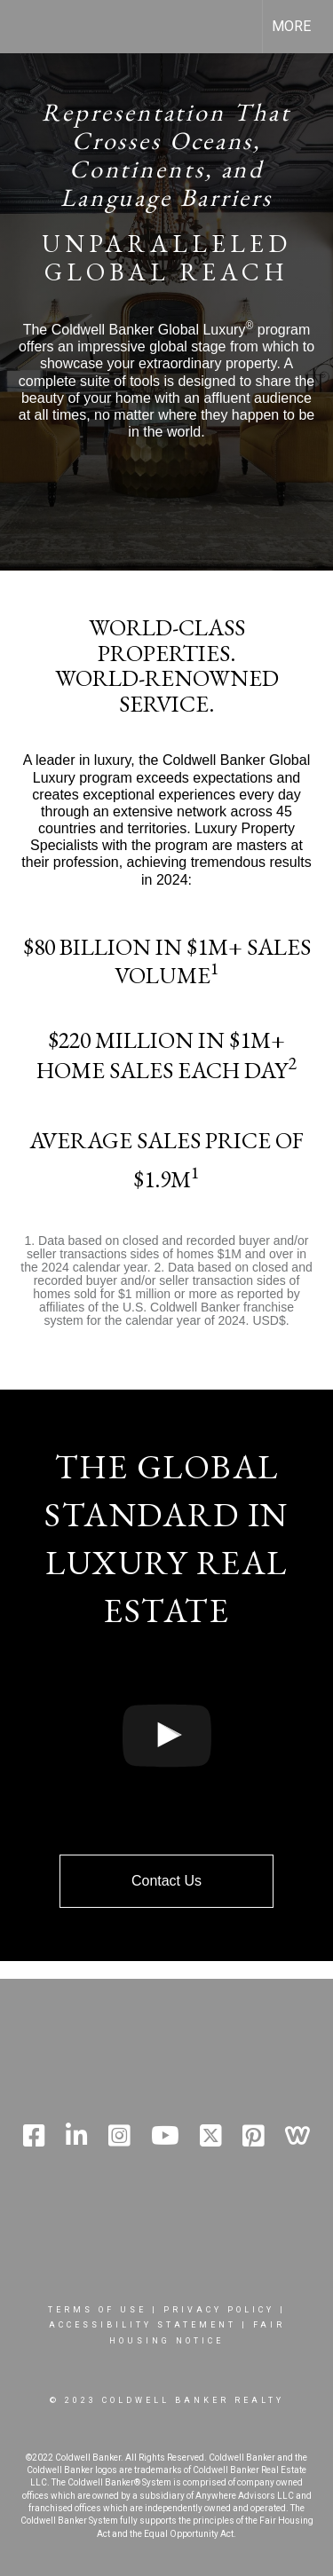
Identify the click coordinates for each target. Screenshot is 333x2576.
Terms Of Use (97, 2309)
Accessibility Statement (142, 2324)
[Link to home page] (29, 26)
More (291, 26)
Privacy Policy (218, 2309)
